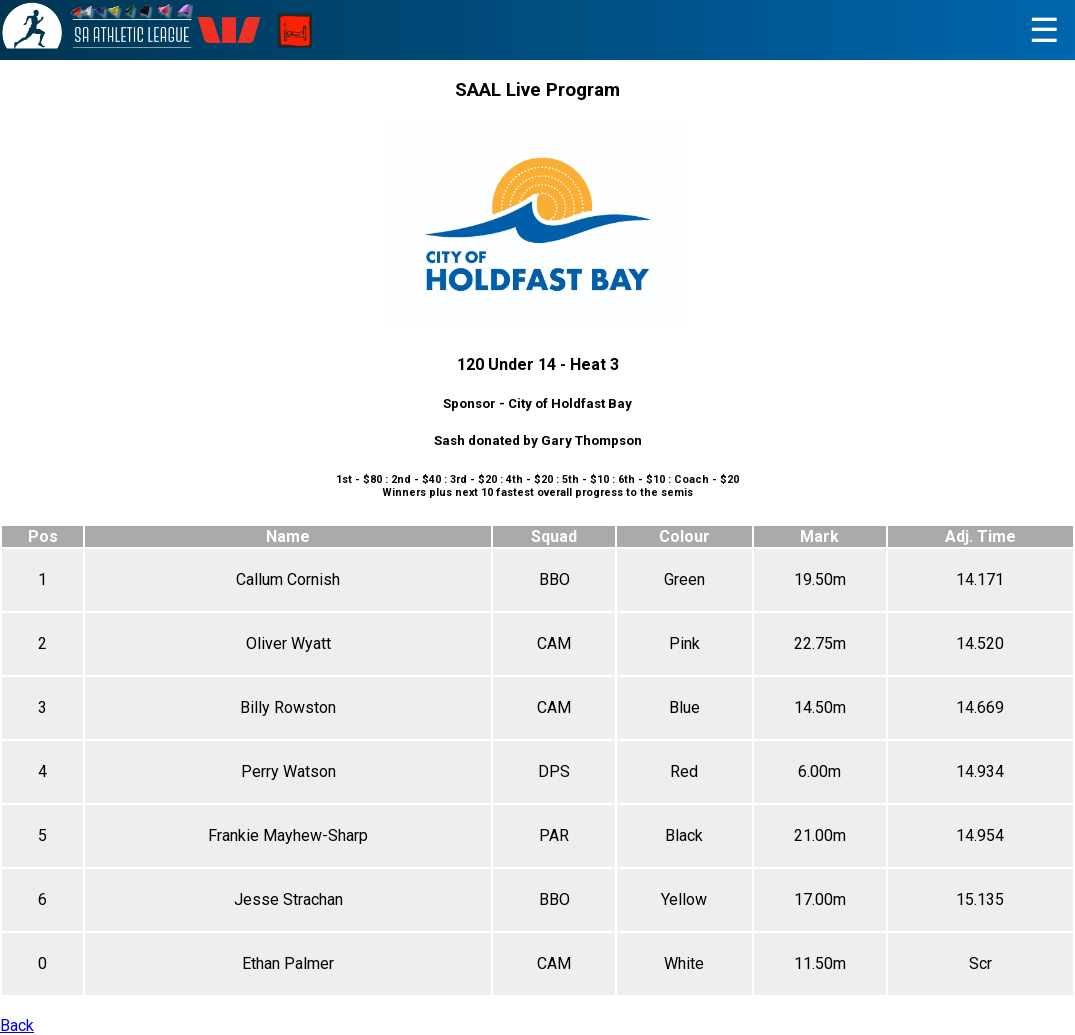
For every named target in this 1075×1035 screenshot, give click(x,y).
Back (17, 1025)
